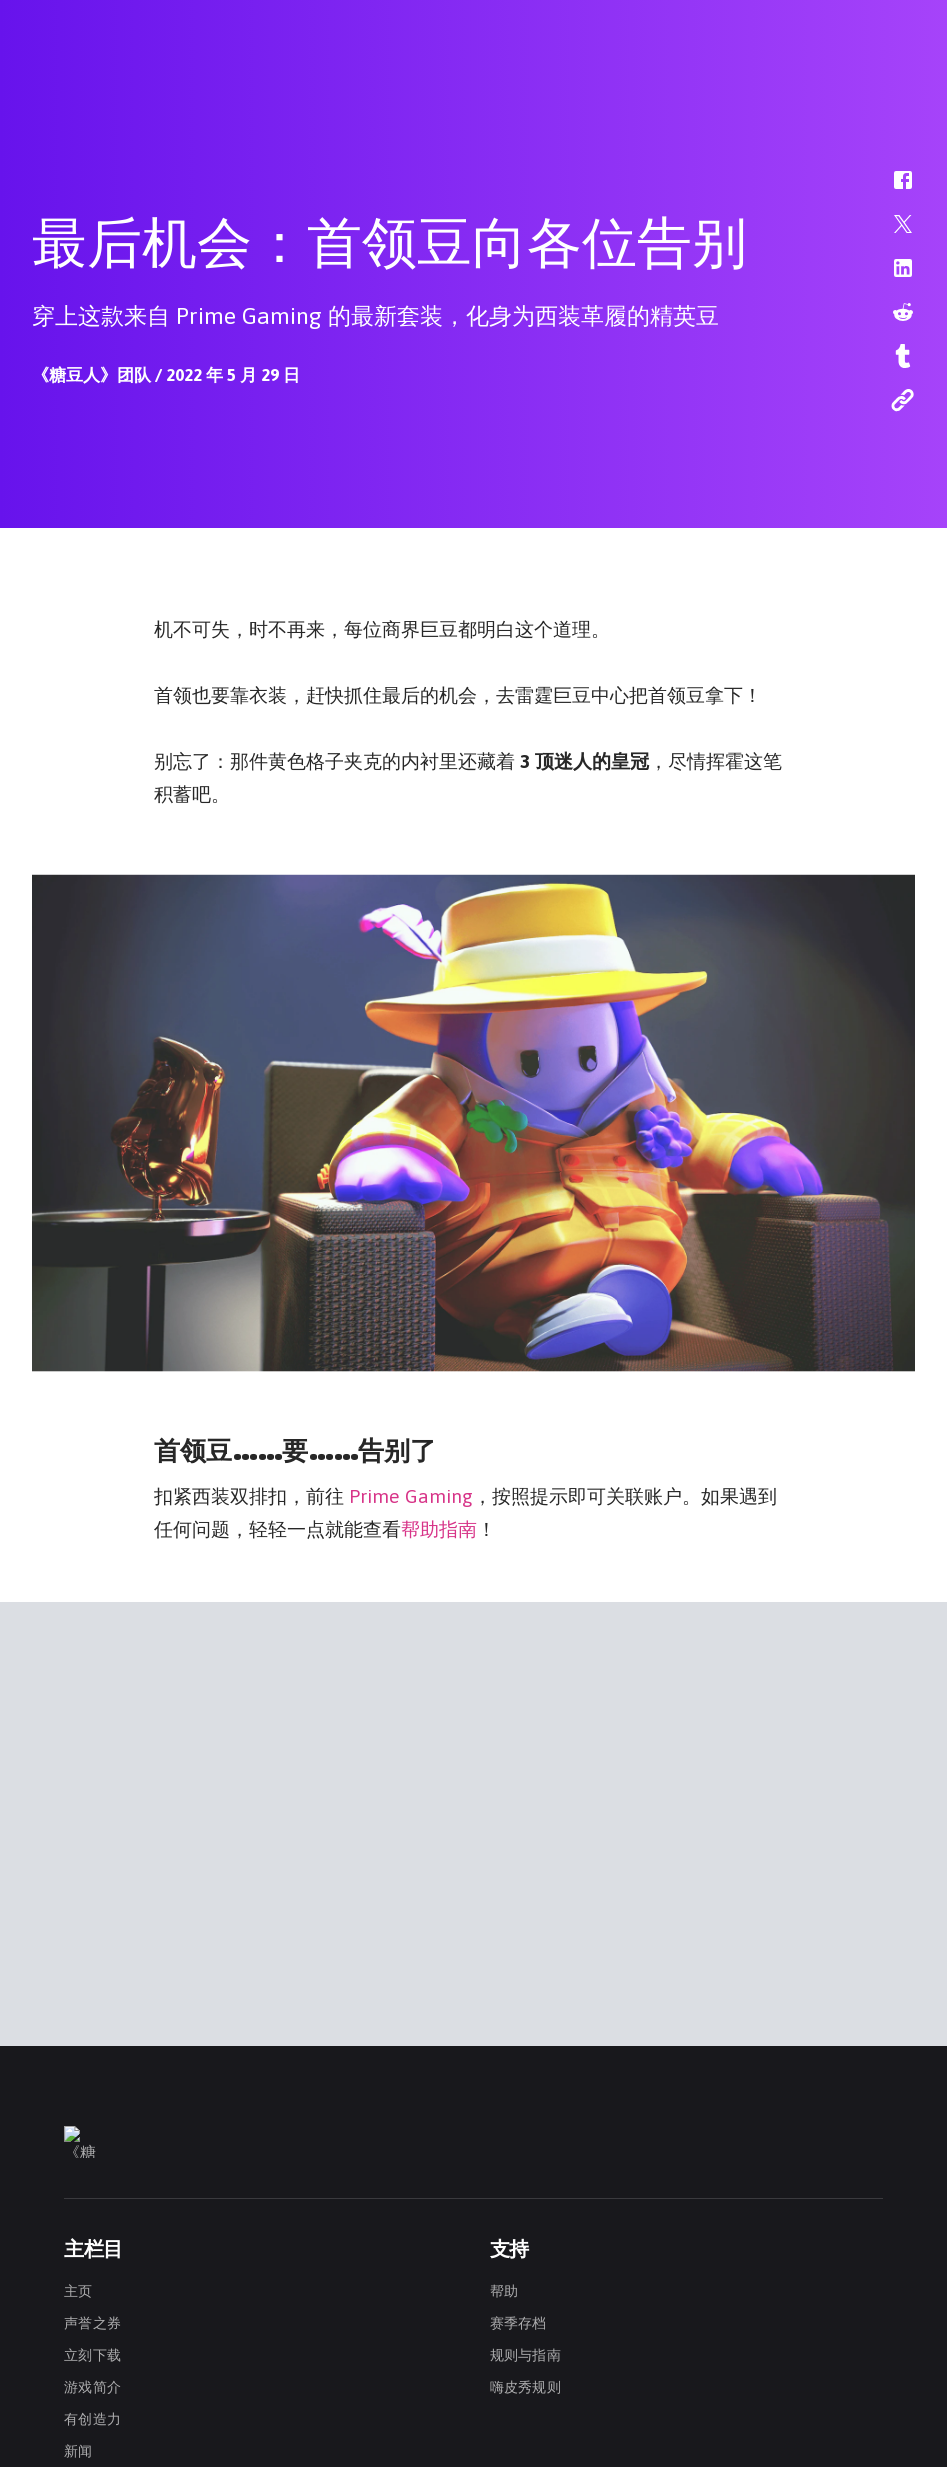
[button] (890, 190)
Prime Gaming (411, 1494)
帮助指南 (439, 1527)
